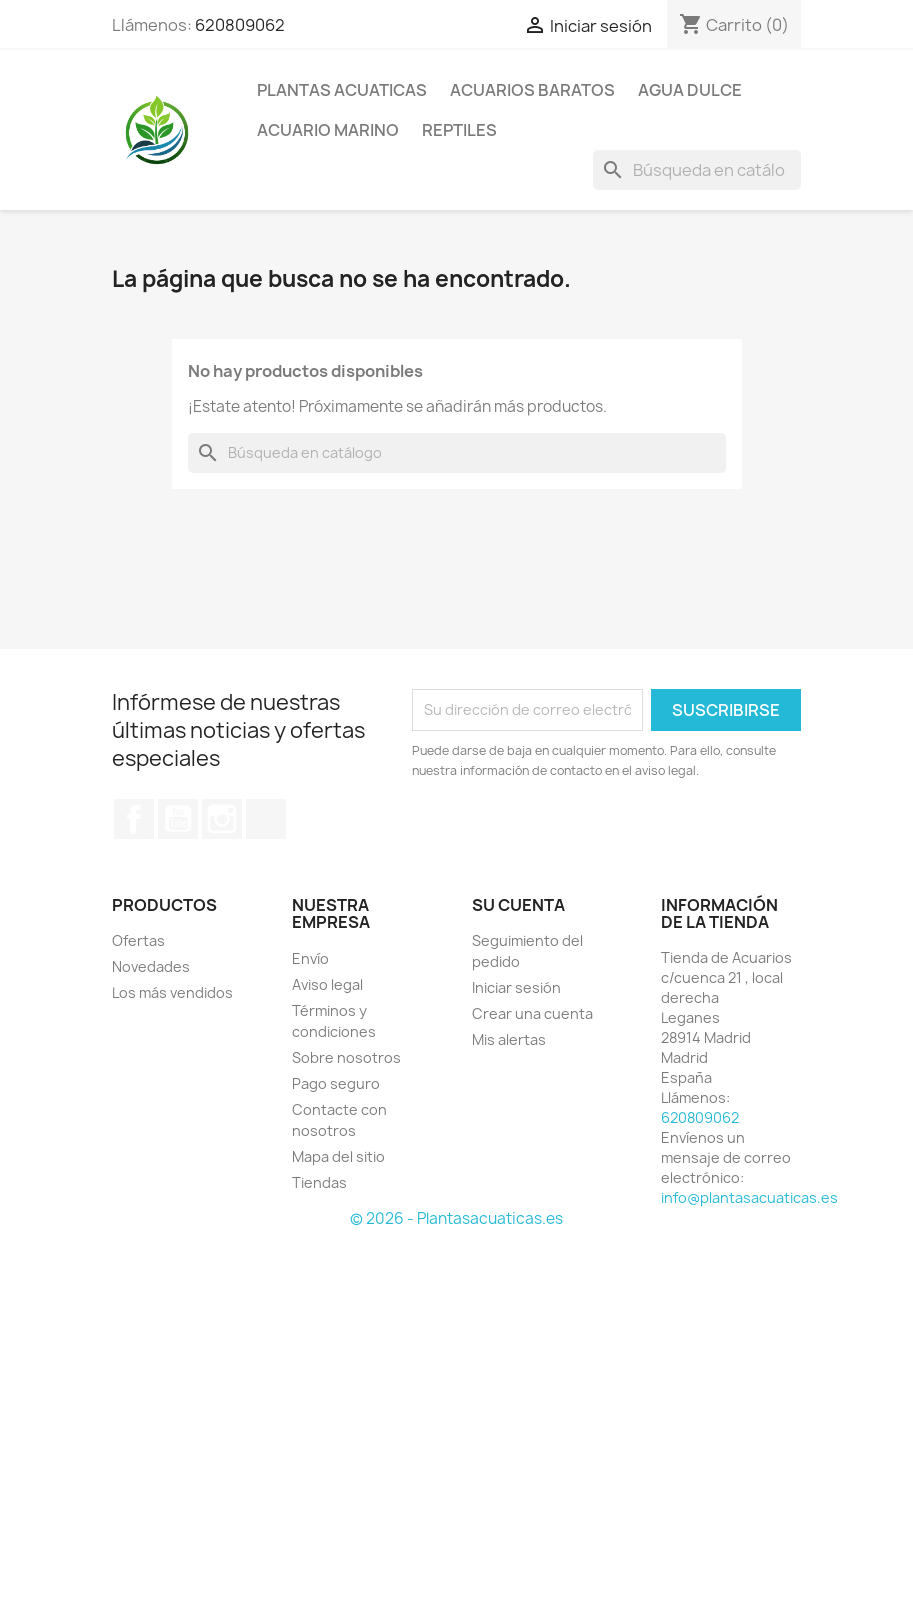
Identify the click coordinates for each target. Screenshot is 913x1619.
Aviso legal (327, 984)
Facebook (134, 819)
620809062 (240, 25)
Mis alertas (509, 1039)
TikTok (266, 819)
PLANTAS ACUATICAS (342, 90)
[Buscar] (697, 170)
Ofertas (138, 940)
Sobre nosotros (346, 1057)
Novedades (151, 966)
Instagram (222, 819)
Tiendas (319, 1182)
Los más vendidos (172, 992)
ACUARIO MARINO (328, 130)
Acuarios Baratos (532, 90)
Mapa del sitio (338, 1156)
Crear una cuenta (532, 1013)
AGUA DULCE (690, 90)
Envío (310, 958)
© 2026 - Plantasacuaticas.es (456, 1218)
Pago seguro (336, 1083)
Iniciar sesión (516, 987)
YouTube (178, 819)
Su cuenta (518, 905)
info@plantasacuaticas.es (749, 1197)
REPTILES (459, 130)
